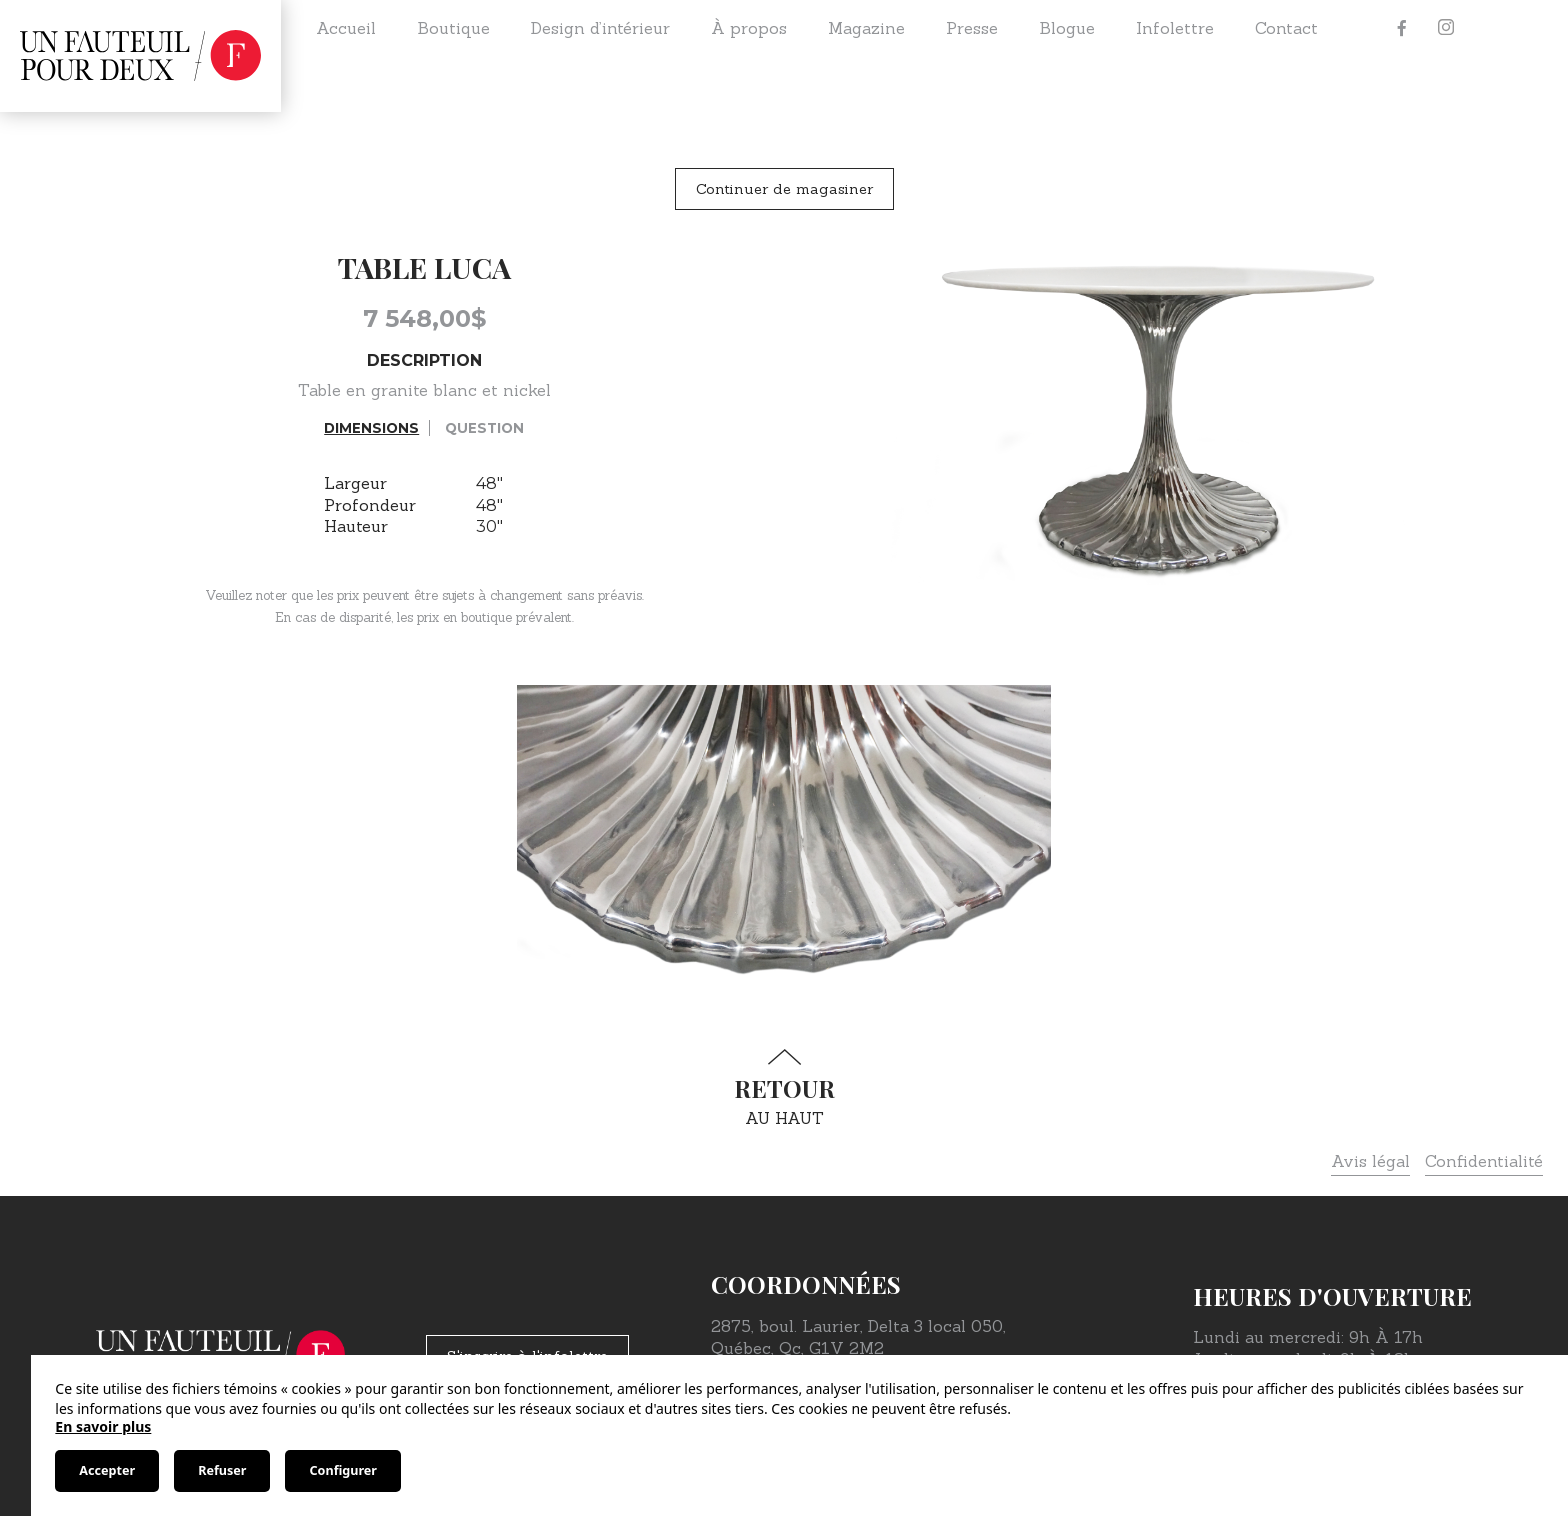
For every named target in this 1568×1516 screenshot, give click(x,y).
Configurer (342, 1470)
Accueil (346, 28)
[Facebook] (1402, 28)
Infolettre (1175, 28)
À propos (749, 28)
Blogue (1067, 28)
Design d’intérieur (600, 28)
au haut (784, 1088)
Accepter (107, 1470)
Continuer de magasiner (784, 189)
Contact (1286, 28)
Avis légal (1370, 1161)
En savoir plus (103, 1426)
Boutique (453, 28)
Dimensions (371, 428)
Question (484, 428)
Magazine (866, 28)
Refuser (222, 1470)
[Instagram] (1446, 28)
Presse (972, 28)
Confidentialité (1484, 1161)
